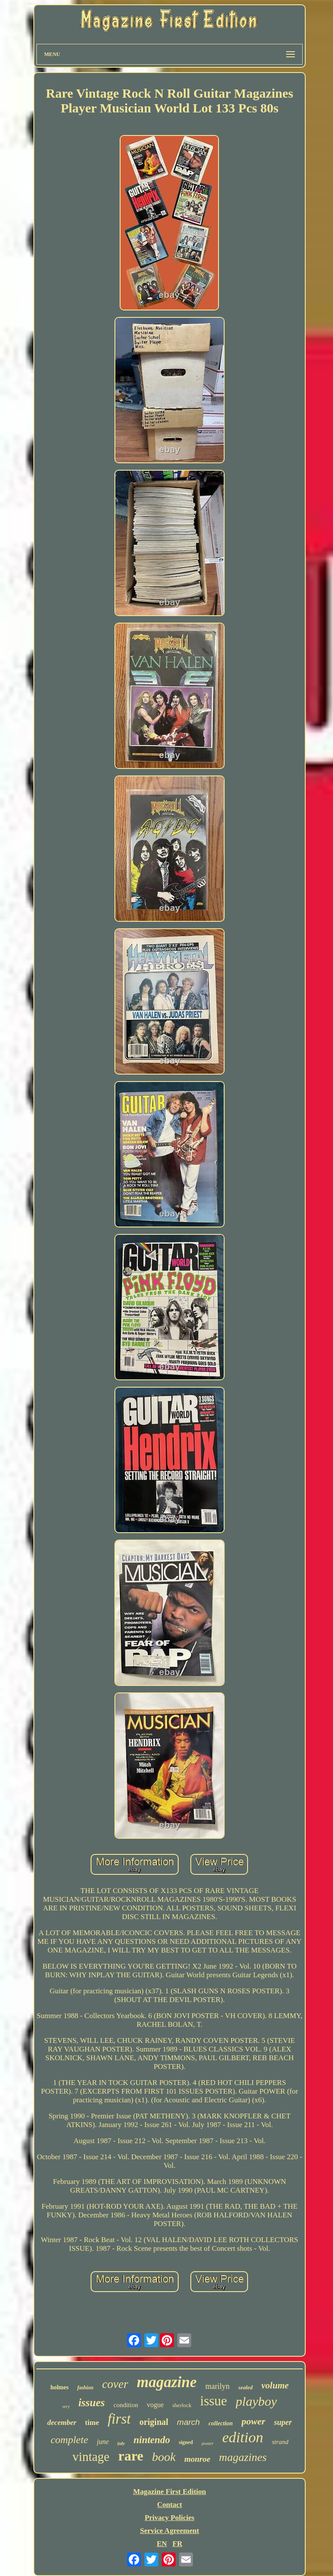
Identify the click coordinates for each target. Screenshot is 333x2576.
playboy (256, 2401)
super (283, 2422)
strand (280, 2441)
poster (208, 2443)
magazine (167, 2382)
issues (91, 2402)
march (188, 2422)
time (92, 2422)
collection (221, 2423)
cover (115, 2384)
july (121, 2443)
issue (213, 2400)
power (253, 2421)
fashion (85, 2388)
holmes (59, 2387)
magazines (243, 2457)
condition (126, 2404)
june (103, 2441)
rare (130, 2456)
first (119, 2419)
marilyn (218, 2386)
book (163, 2457)
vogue (155, 2404)
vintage (90, 2457)
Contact (169, 2504)
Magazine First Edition (169, 2491)
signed (186, 2442)
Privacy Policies (170, 2517)
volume (275, 2385)
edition (242, 2437)
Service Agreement (169, 2531)
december (61, 2422)
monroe (197, 2459)
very (65, 2406)
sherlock (182, 2405)
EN (162, 2544)
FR (178, 2544)
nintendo (152, 2439)
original (153, 2422)
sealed (245, 2387)
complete (69, 2439)
